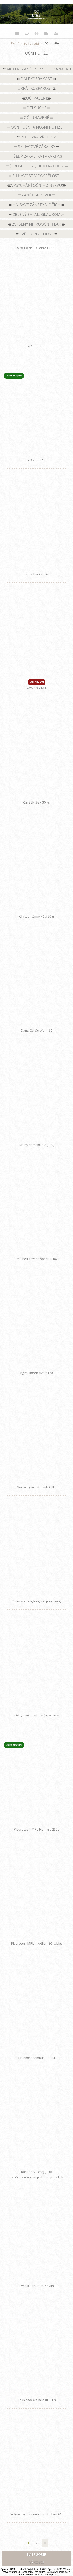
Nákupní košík (36, 33)
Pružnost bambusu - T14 (36, 2058)
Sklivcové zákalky (36, 146)
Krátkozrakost (37, 88)
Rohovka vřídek (36, 136)
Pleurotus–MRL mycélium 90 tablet (36, 1943)
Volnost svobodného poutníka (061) (36, 2514)
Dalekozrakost (36, 78)
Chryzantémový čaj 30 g (36, 916)
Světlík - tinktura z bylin (36, 2286)
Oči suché (36, 107)
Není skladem (36, 682)
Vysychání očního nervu (36, 185)
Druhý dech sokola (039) (36, 1145)
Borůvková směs (36, 574)
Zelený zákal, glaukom (36, 214)
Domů (15, 43)
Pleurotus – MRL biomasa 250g (36, 1829)
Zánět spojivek (36, 195)
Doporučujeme (14, 375)
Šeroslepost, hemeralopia (36, 166)
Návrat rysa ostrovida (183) (36, 1487)
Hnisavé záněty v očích (36, 204)
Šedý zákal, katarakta (37, 156)
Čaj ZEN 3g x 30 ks (36, 802)
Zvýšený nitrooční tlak (36, 224)
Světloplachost (36, 233)
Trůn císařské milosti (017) (36, 2400)
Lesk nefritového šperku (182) (37, 1259)
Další (45, 2543)
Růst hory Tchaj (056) (36, 2172)
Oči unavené (36, 117)
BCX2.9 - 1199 (36, 346)
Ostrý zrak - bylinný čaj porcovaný (36, 1601)
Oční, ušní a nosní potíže (36, 127)
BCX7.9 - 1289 (36, 460)
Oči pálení (36, 98)
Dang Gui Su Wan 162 (36, 1030)
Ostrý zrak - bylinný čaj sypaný (36, 1715)
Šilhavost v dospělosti (36, 175)
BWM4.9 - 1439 (36, 688)
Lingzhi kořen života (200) (36, 1373)
